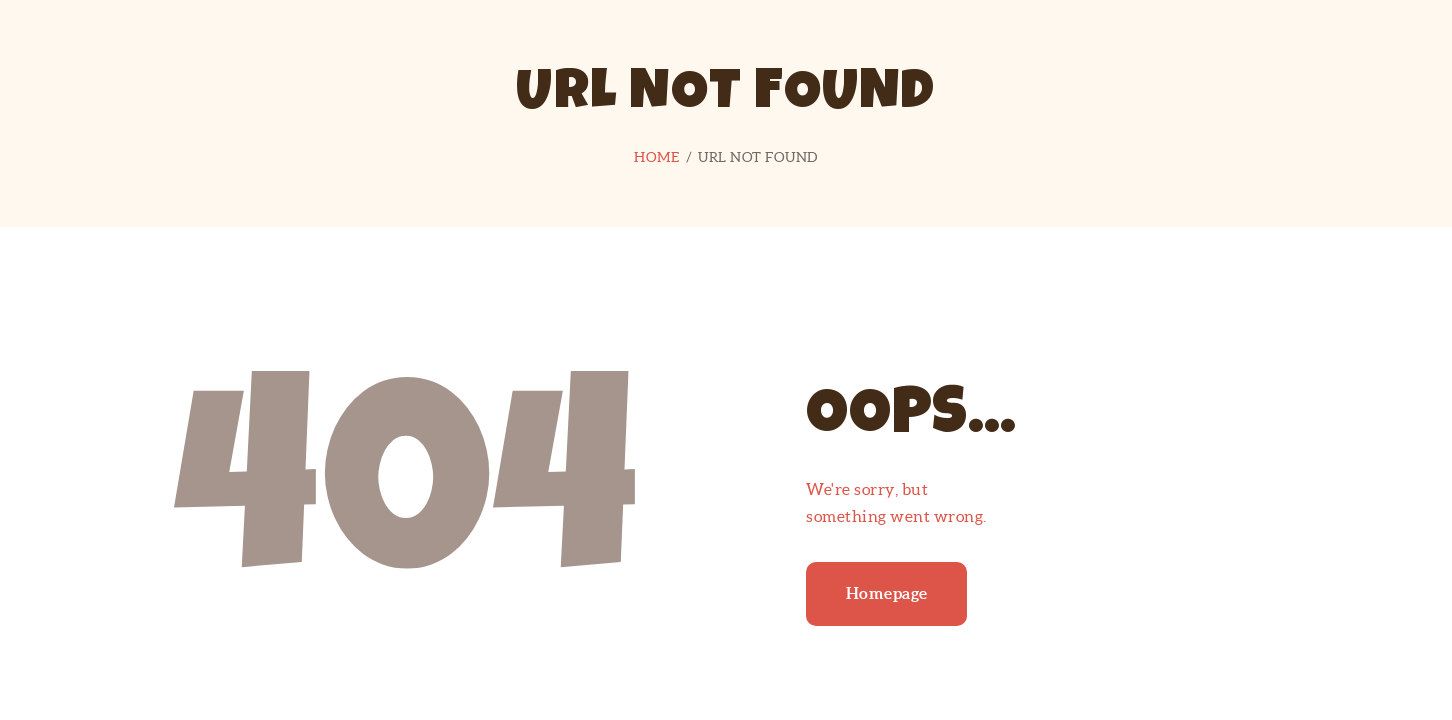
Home (656, 157)
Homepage (887, 593)
